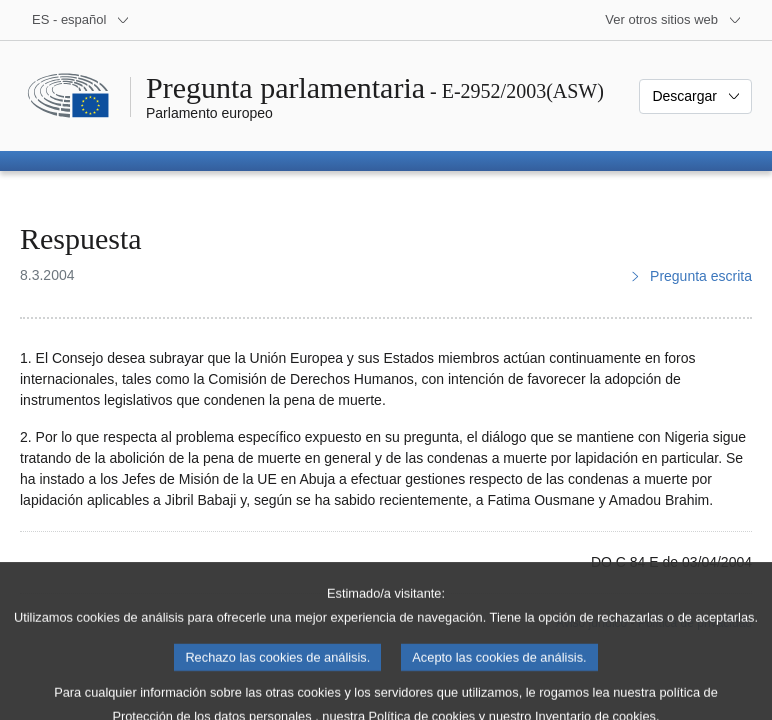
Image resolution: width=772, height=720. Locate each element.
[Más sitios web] (673, 20)
